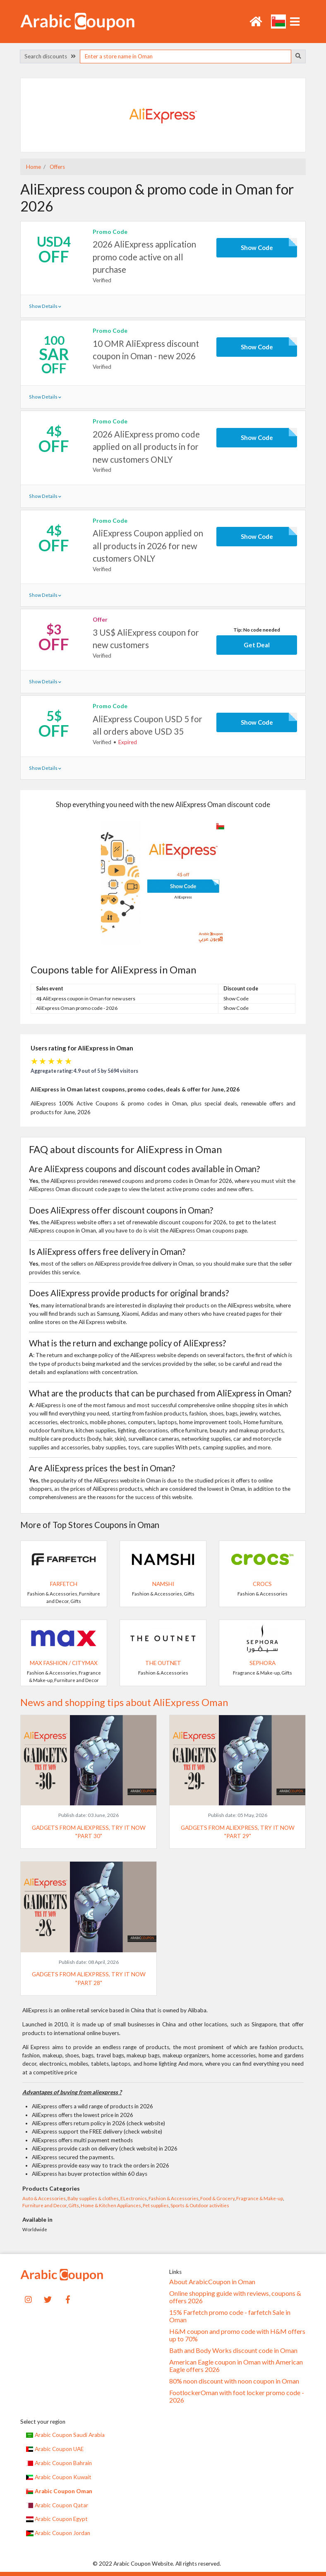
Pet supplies (156, 2205)
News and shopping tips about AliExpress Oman (124, 1702)
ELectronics (133, 2198)
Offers (56, 166)
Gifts (73, 2205)
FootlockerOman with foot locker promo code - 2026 (236, 2396)
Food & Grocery (217, 2198)
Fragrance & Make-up (259, 2198)
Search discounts (50, 56)
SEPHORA (262, 1663)
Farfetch (63, 1584)
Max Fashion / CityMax (64, 1663)
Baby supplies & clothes (93, 2198)
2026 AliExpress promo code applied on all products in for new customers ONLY (146, 446)
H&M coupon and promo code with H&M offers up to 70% (237, 2335)
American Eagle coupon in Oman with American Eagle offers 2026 (236, 2365)
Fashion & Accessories (174, 2198)
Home (33, 166)
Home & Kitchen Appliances (111, 2205)
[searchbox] (185, 56)
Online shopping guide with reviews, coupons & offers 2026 (235, 2297)
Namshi (163, 1584)
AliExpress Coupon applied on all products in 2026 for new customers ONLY (148, 545)
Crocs (262, 1584)
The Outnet (163, 1663)
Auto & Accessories (44, 2198)
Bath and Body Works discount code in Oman (233, 2350)
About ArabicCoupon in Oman (212, 2281)
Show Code (257, 247)
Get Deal (257, 645)
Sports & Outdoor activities (199, 2205)
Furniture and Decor (44, 2205)
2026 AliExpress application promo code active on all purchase (144, 256)
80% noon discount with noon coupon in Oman (234, 2381)
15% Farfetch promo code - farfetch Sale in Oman (229, 2316)
